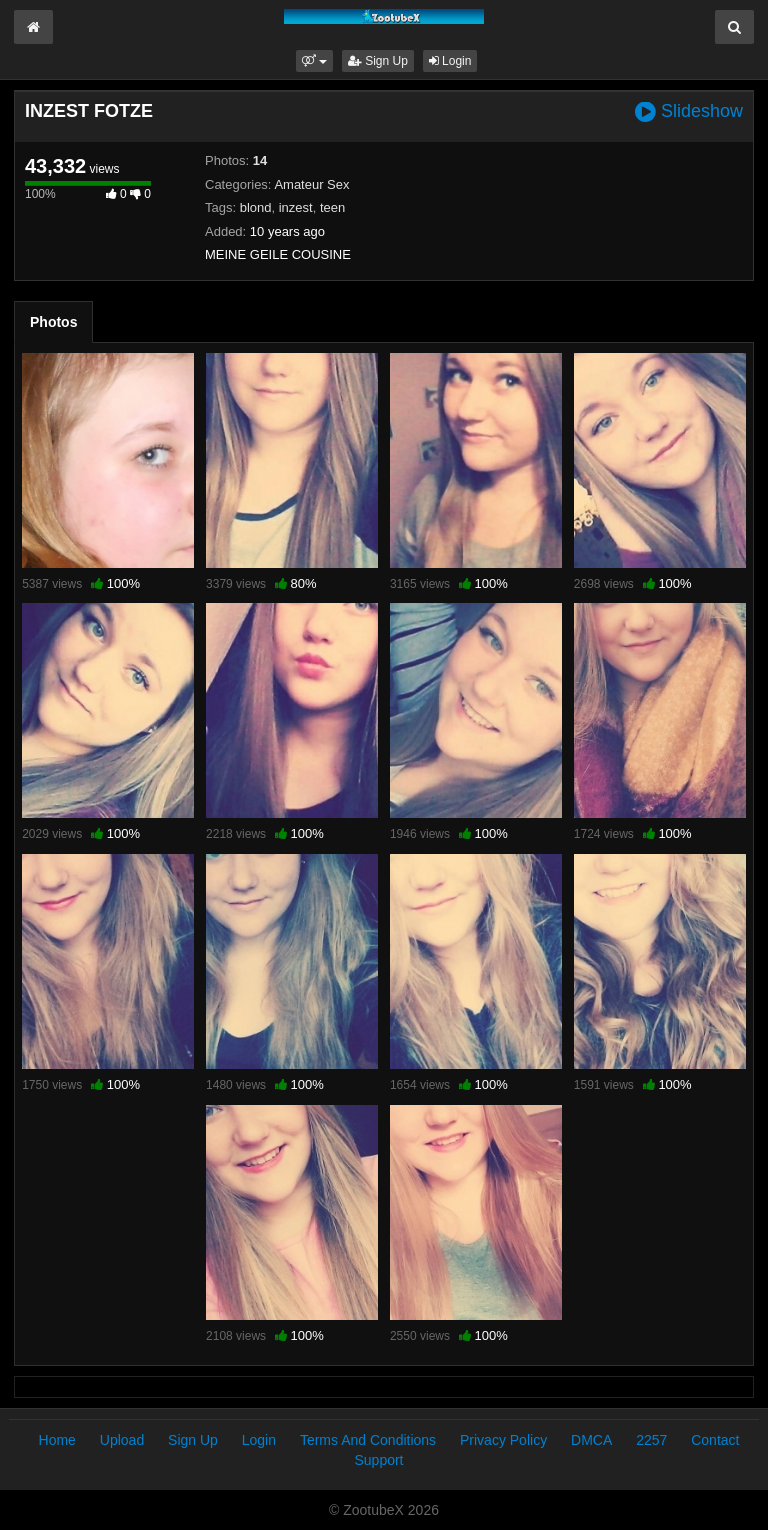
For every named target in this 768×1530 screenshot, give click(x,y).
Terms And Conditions (368, 1440)
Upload (122, 1440)
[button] (314, 61)
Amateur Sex (311, 184)
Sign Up (378, 61)
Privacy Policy (503, 1440)
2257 (651, 1440)
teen (332, 207)
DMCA (591, 1440)
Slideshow (689, 111)
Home (57, 1440)
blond (256, 207)
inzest (296, 207)
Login (450, 61)
